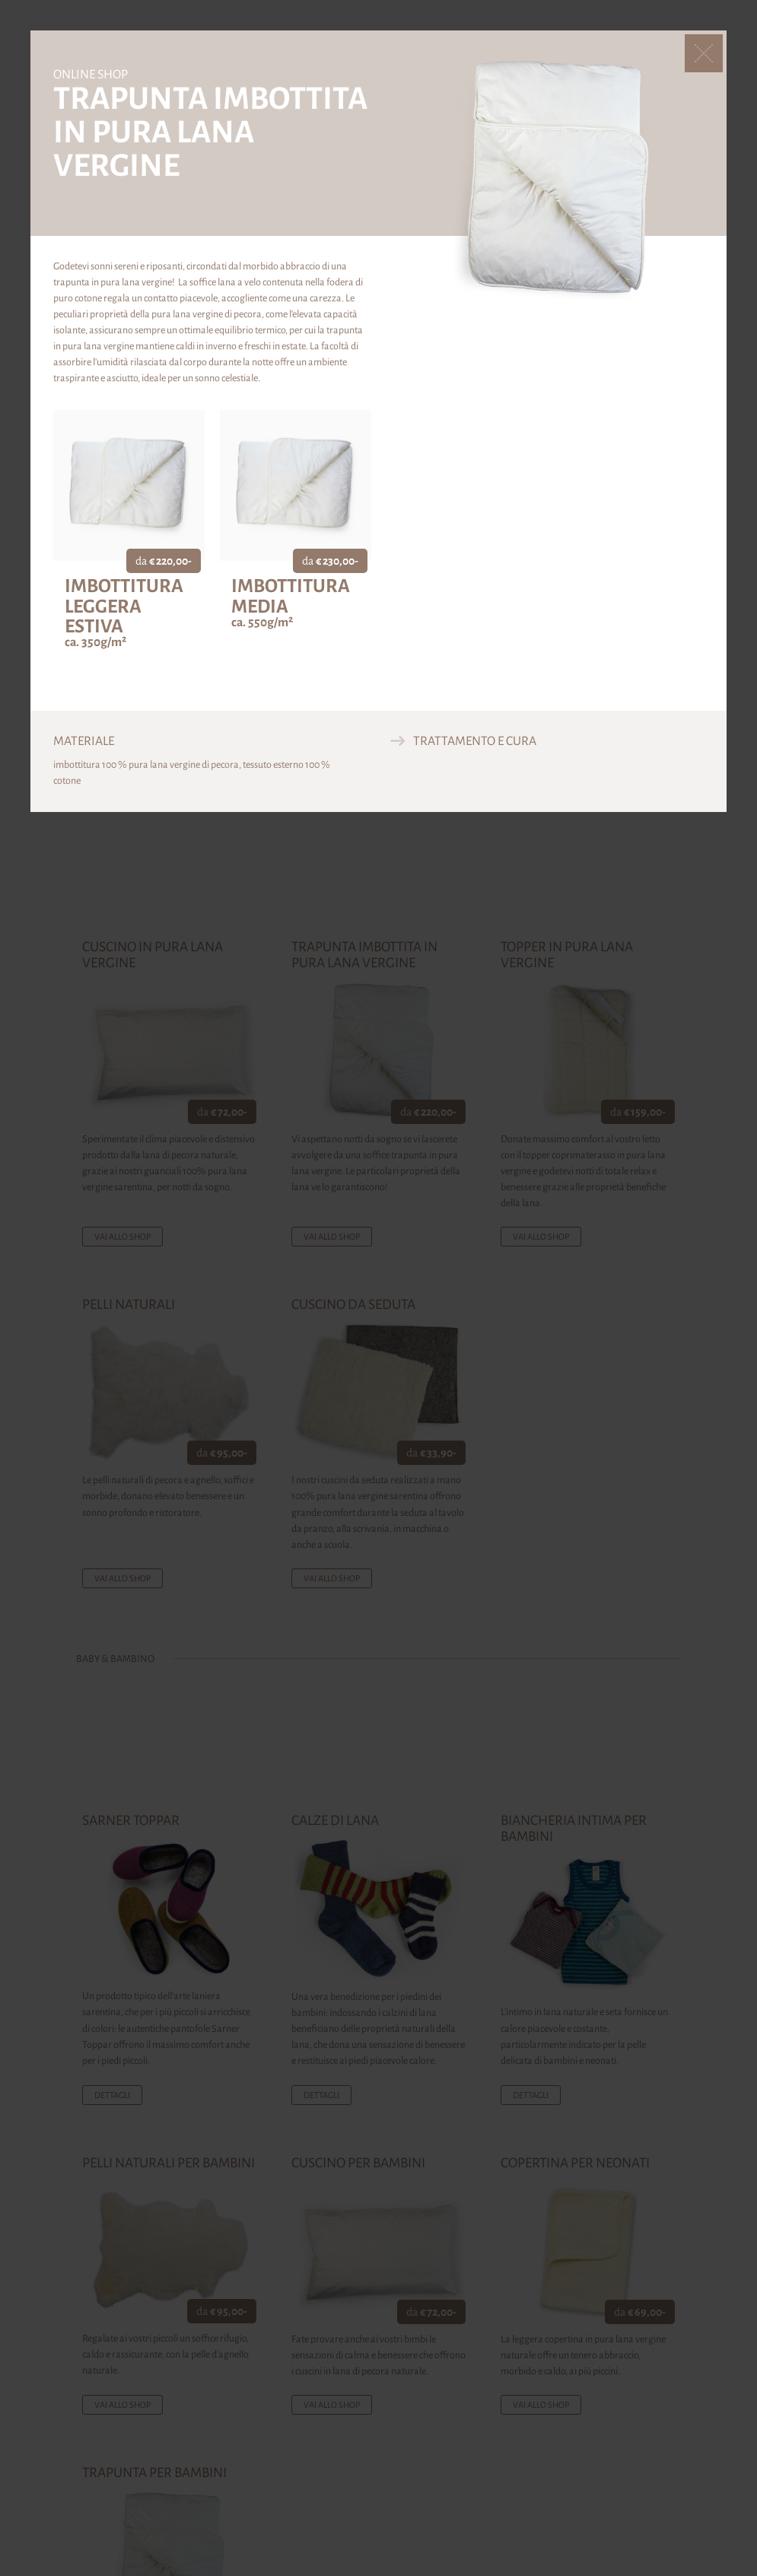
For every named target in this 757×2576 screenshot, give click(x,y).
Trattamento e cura (474, 741)
